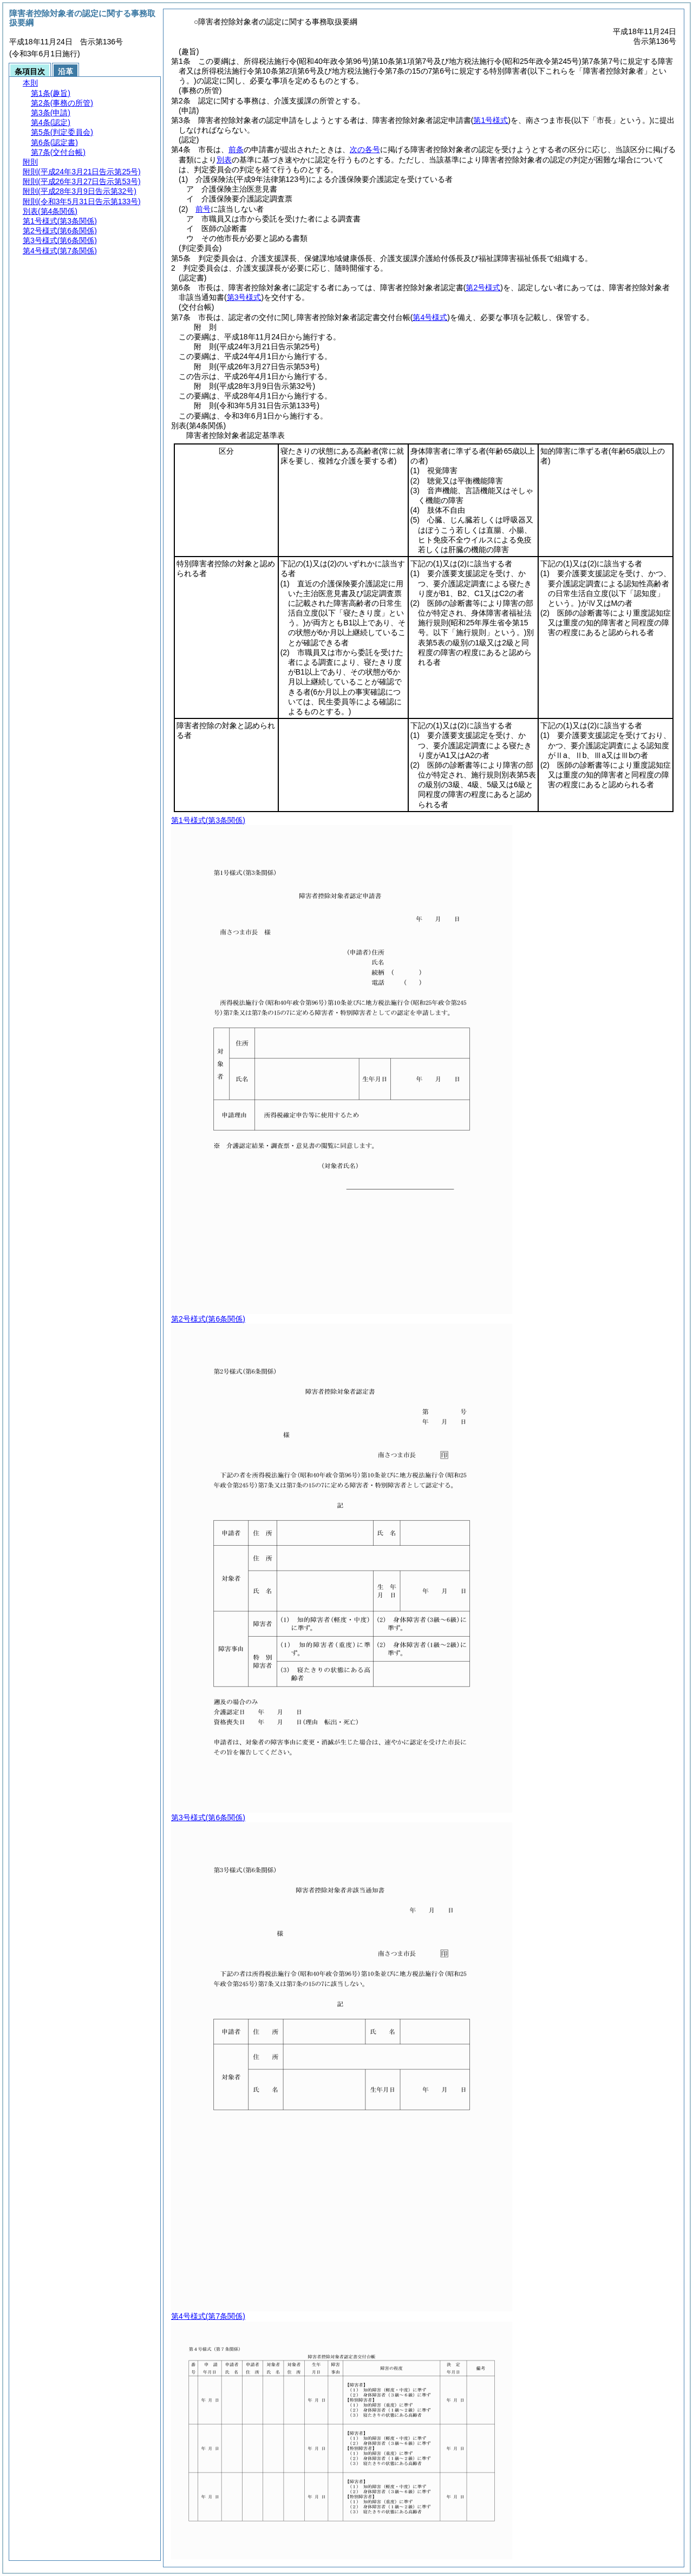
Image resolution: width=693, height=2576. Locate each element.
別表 (224, 159)
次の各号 (365, 149)
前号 (203, 209)
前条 (236, 149)
